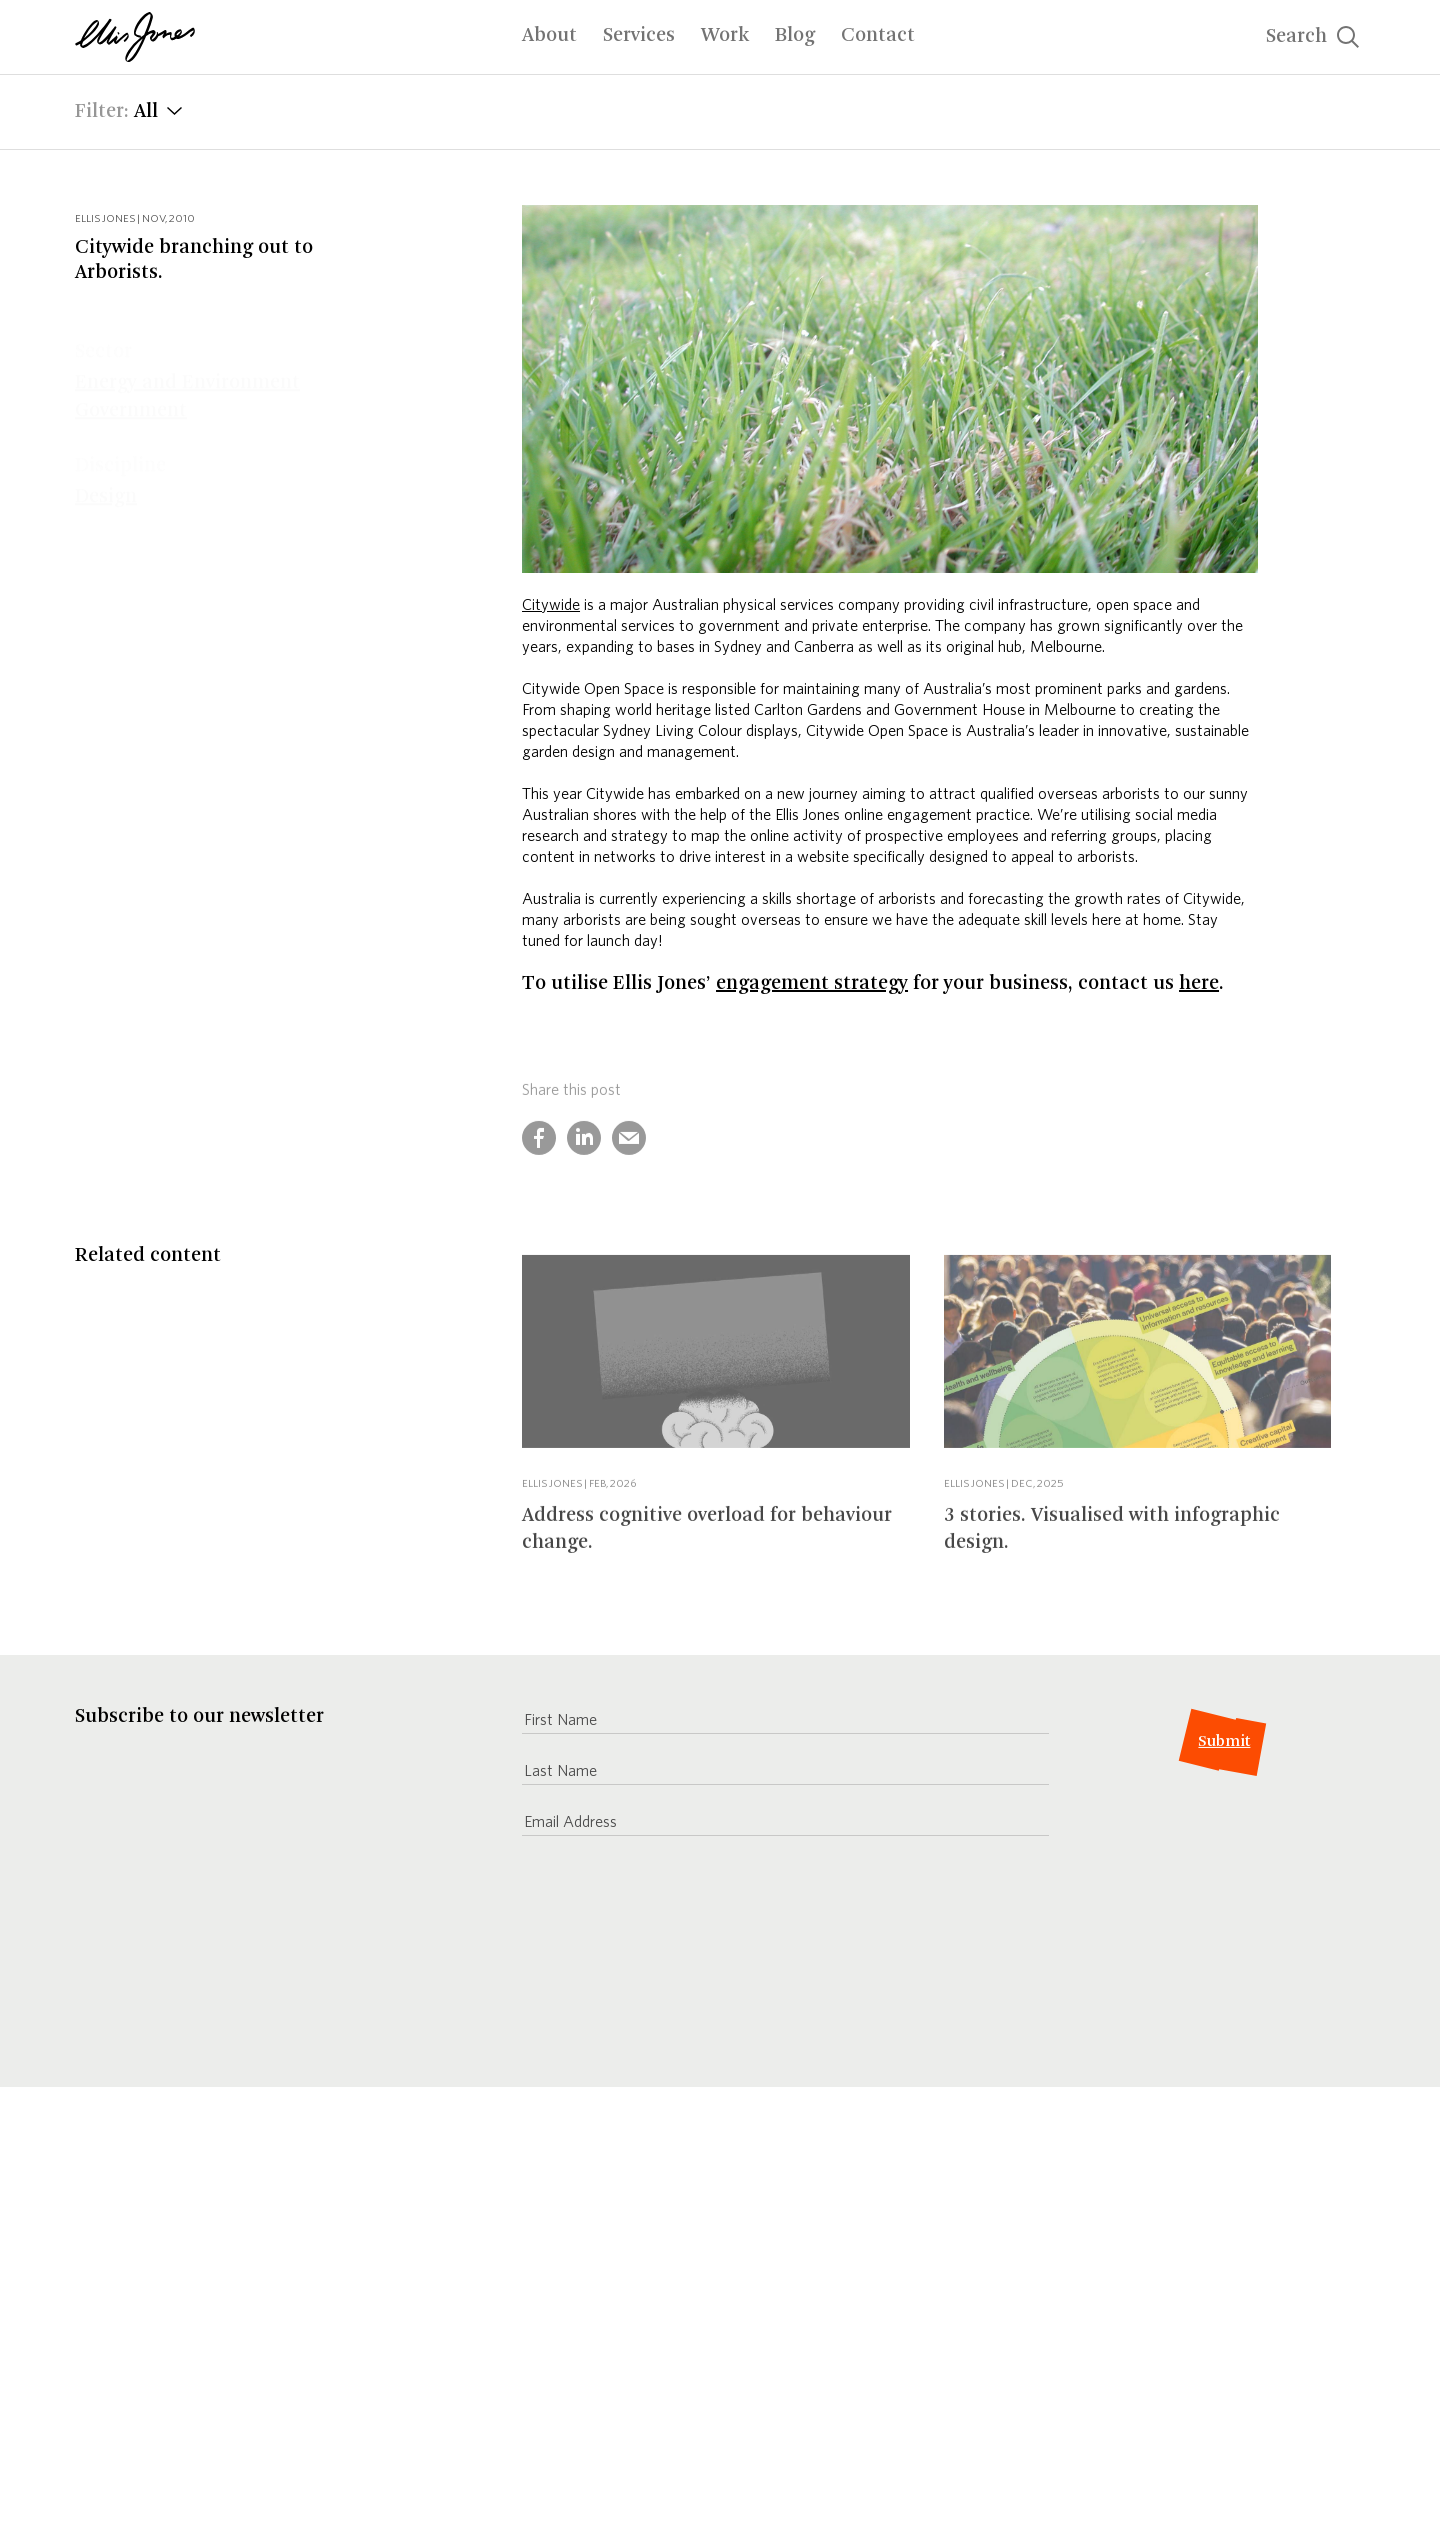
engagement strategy (812, 984)
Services (639, 36)
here (1199, 984)
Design (106, 458)
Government (131, 372)
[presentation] (674, 1957)
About (549, 36)
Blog (795, 36)
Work (725, 36)
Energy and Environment (187, 344)
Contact (878, 36)
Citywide (551, 604)
